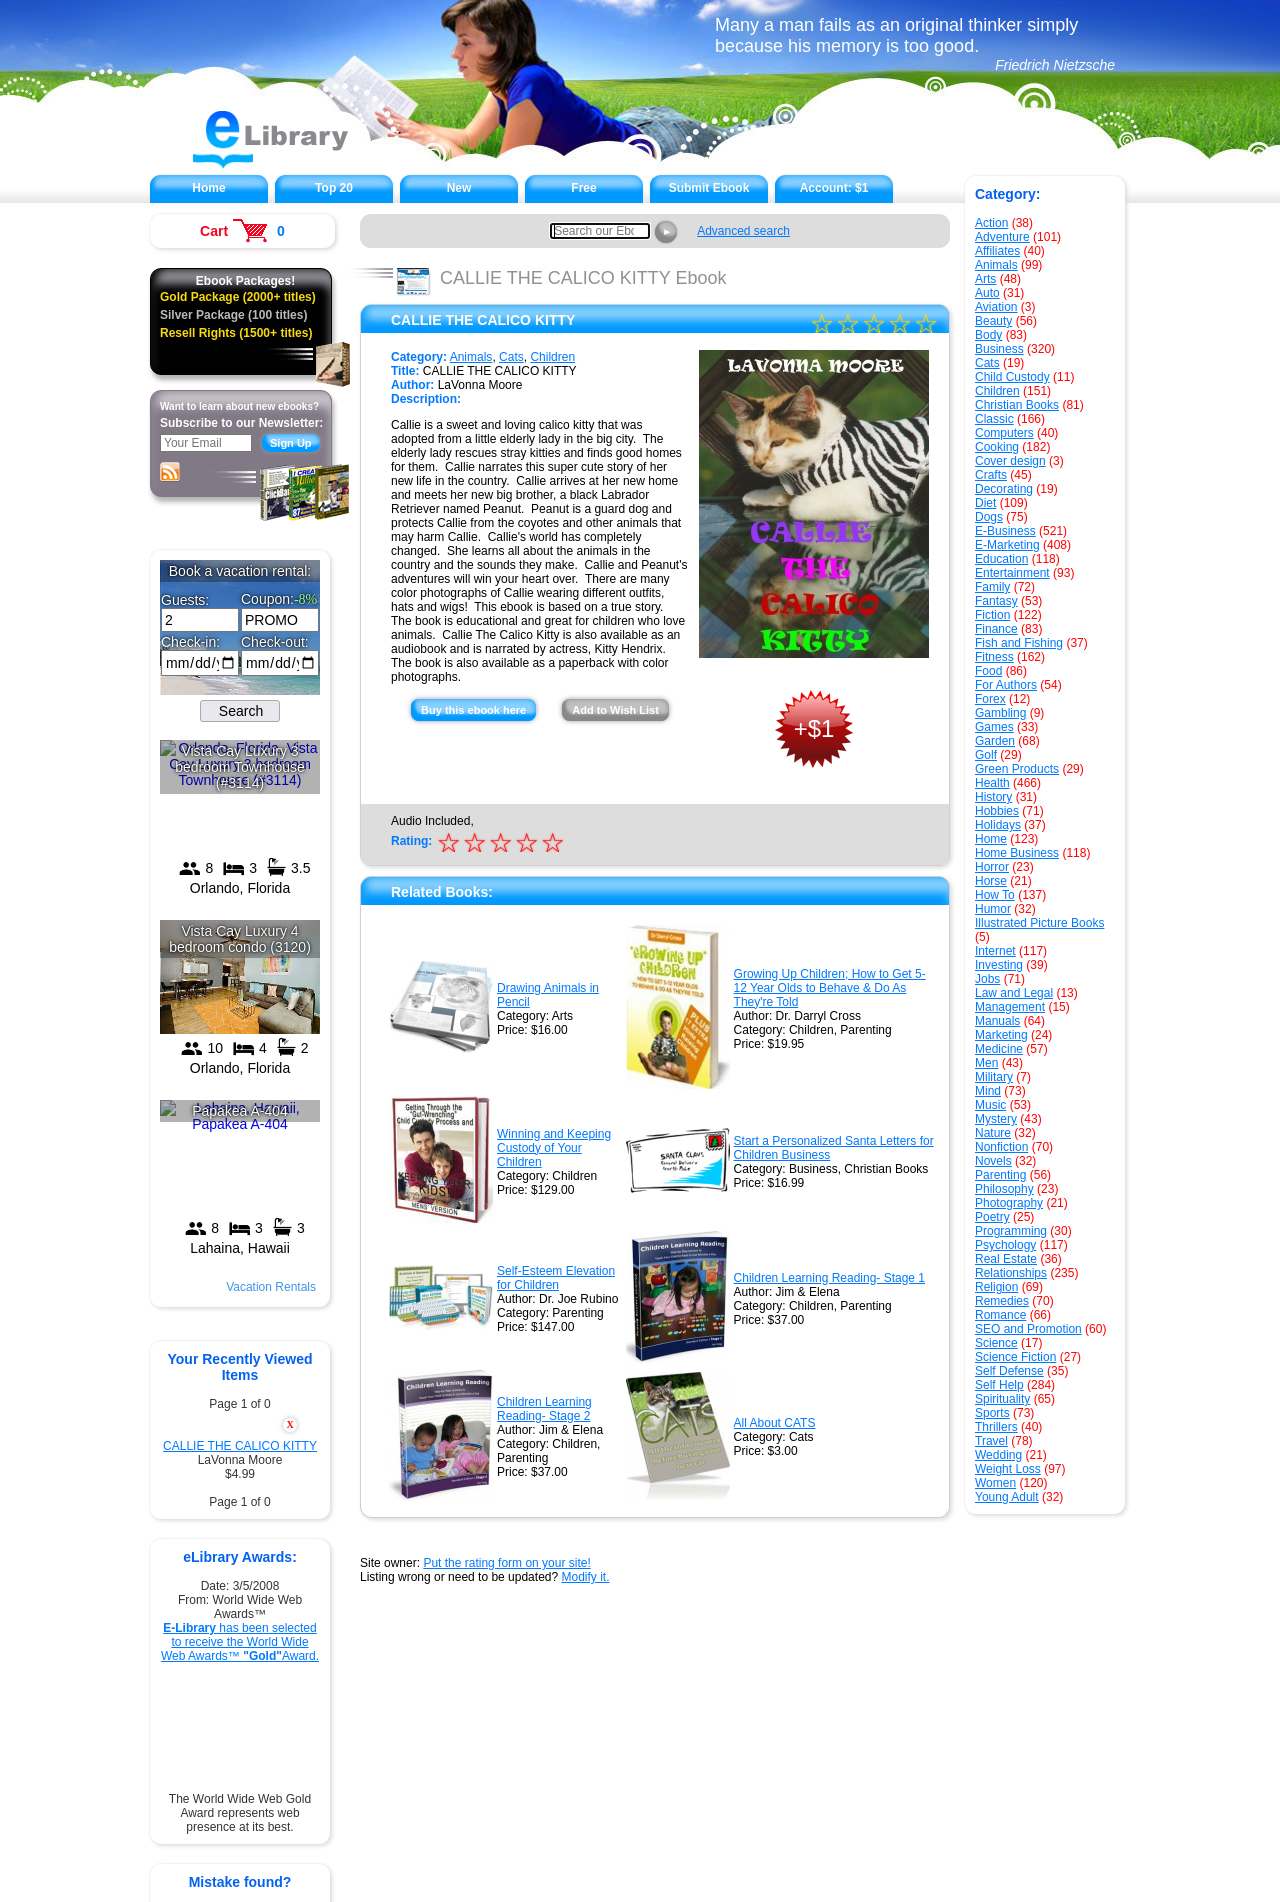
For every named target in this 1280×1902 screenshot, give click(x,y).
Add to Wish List (615, 710)
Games (994, 727)
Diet (985, 503)
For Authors (1006, 685)
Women (995, 1483)
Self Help (999, 1385)
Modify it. (585, 1577)
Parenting (1000, 1175)
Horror (992, 867)
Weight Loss (1008, 1469)
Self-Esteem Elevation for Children (556, 1278)
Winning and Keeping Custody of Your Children (554, 1148)
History (993, 797)
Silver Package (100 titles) (233, 315)
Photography (1009, 1203)
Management (1010, 1007)
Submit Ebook (709, 188)
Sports (992, 1413)
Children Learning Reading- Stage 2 (544, 1409)
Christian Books (1017, 405)
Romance (1000, 1315)
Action (991, 223)
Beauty (993, 321)
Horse (991, 881)
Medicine (999, 1049)
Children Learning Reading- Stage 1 (829, 1278)
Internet (995, 951)
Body (988, 335)
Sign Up (291, 443)
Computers (1004, 433)
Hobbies (997, 811)
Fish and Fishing (1019, 643)
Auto (987, 293)
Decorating (1004, 489)
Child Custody (1012, 377)
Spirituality (1002, 1399)
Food (988, 671)
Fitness (994, 657)
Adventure (1002, 237)
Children (997, 391)
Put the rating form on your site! (506, 1563)
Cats (987, 363)
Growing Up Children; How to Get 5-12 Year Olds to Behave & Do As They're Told (830, 988)
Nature (993, 1133)
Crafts (991, 475)
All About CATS (775, 1423)
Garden (995, 741)
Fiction (992, 615)
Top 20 (334, 188)
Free (583, 188)
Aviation (996, 307)
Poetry (992, 1217)
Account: (834, 188)
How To (995, 895)
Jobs (987, 979)
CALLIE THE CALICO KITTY (240, 1446)
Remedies (1002, 1301)
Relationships (1011, 1273)
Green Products (1017, 769)
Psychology (1005, 1245)
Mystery (996, 1119)
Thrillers (996, 1427)
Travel (991, 1441)
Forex (990, 699)
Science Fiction (1015, 1357)
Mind (988, 1091)
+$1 (814, 728)
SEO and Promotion (1028, 1329)
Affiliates (997, 251)
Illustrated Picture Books (1039, 923)
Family (992, 587)
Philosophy (1004, 1189)
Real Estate (1006, 1259)
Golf (986, 755)
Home (208, 188)
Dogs (989, 517)
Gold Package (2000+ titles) (238, 297)
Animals (996, 265)
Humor (993, 909)
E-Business (1005, 531)
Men (986, 1063)
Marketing (1001, 1035)
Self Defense (1009, 1371)
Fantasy (996, 601)
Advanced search (743, 231)
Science (996, 1343)
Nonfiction (1001, 1147)
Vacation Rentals (271, 1287)
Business (999, 349)
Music (990, 1105)
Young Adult (1007, 1497)
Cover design (1010, 461)
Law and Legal (1014, 993)
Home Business (1017, 853)
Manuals (997, 1021)
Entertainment (1012, 573)
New (459, 188)
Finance (996, 629)
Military (994, 1077)
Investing (999, 965)
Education (1001, 559)
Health (992, 783)
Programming (1011, 1231)
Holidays (998, 825)
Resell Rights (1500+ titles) (236, 333)
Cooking (997, 447)
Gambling (1000, 713)
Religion (996, 1287)
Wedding (998, 1455)
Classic (994, 419)
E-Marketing (1007, 545)
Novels (993, 1161)
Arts (985, 279)
